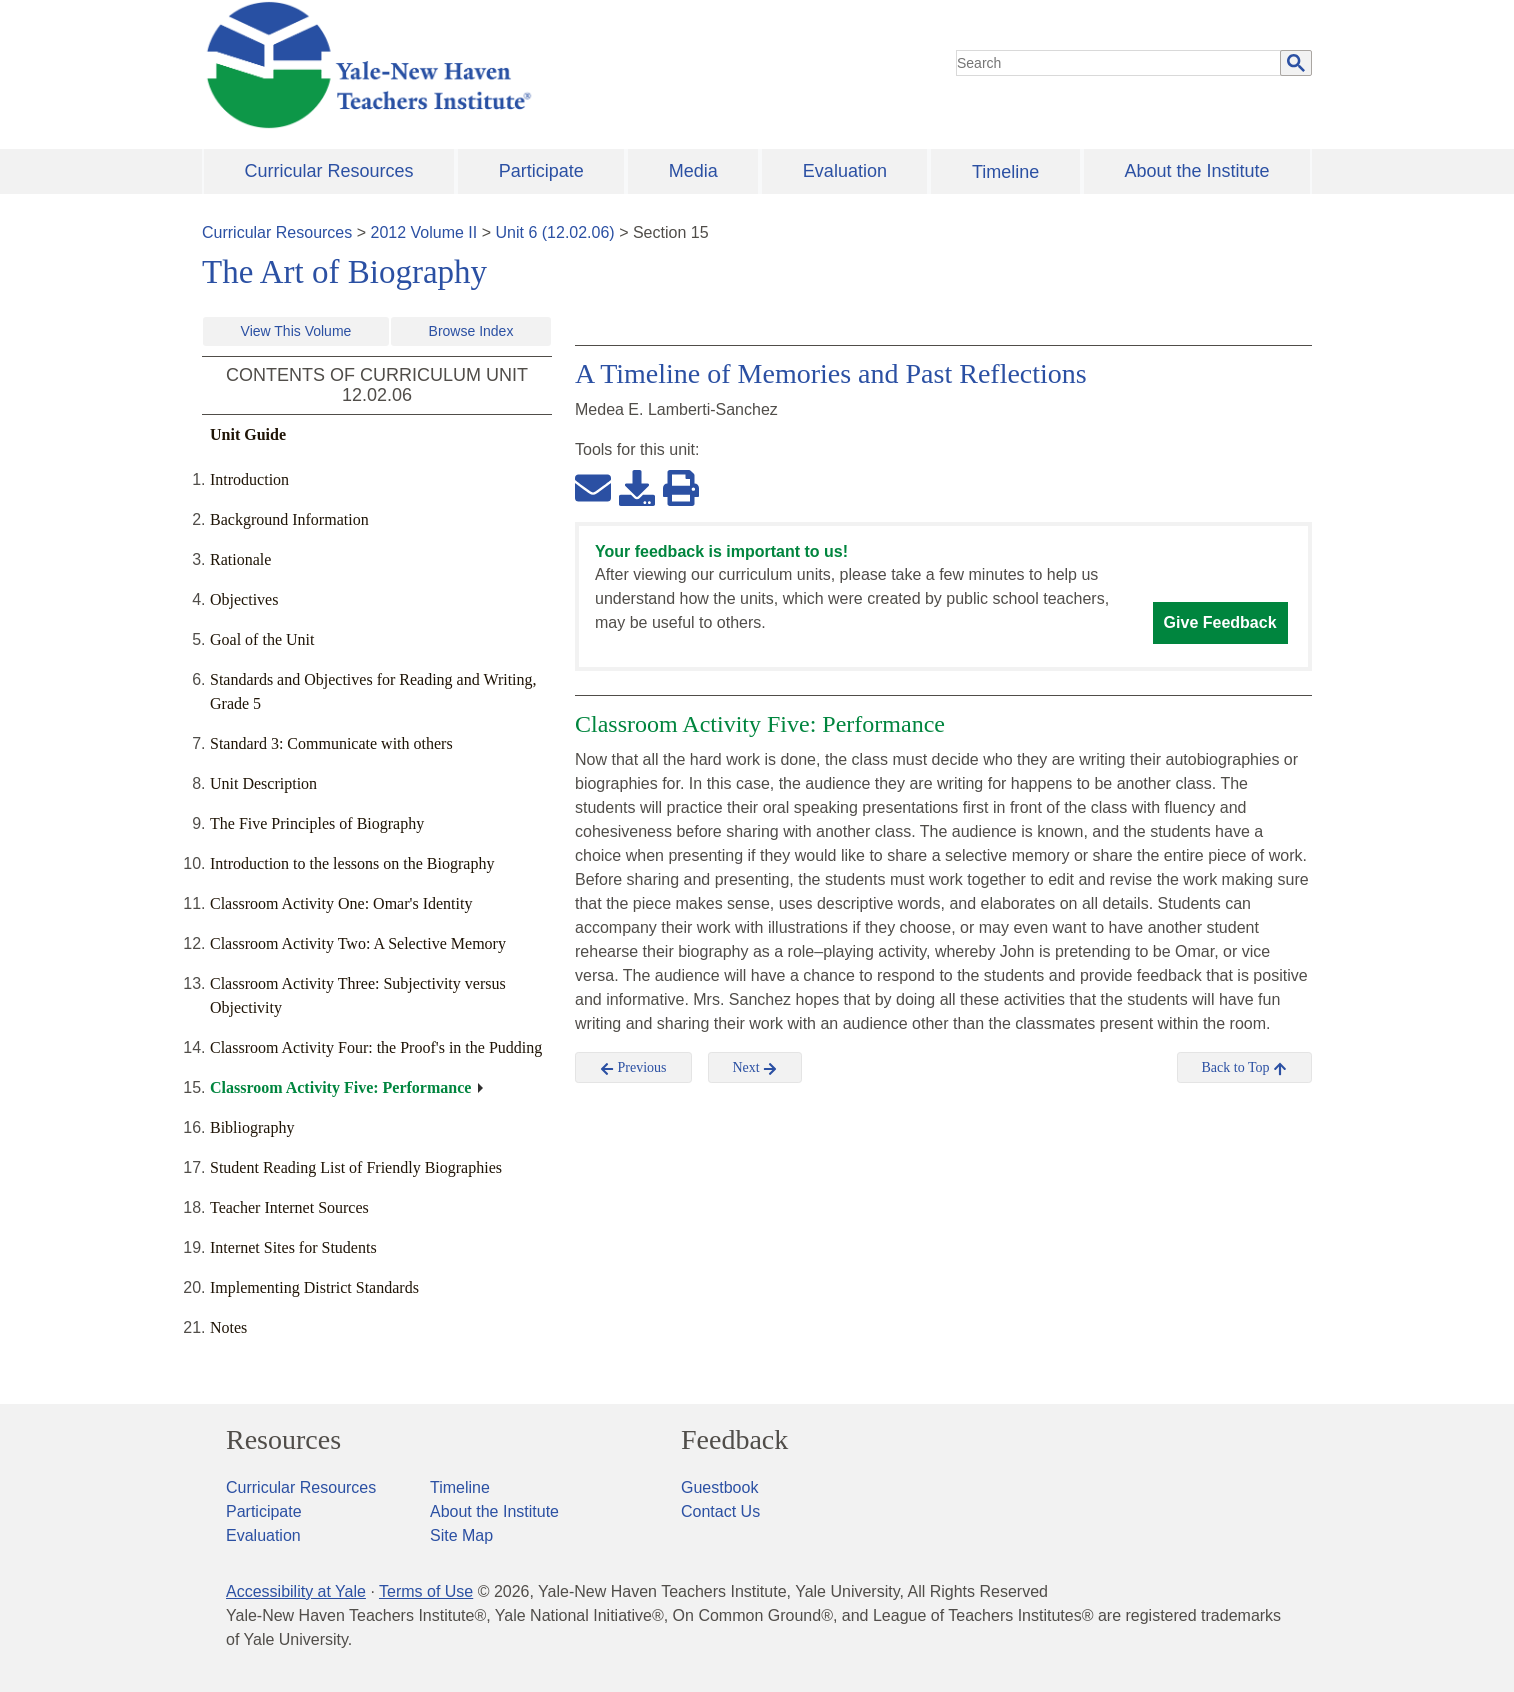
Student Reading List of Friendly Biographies (356, 1167)
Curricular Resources (329, 171)
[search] (1119, 63)
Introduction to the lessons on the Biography (352, 863)
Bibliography (252, 1127)
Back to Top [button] (1244, 1068)
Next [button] (755, 1068)
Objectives (244, 599)
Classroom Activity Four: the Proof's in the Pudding (376, 1047)
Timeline (1005, 172)
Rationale (240, 559)
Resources (283, 1440)
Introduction (249, 479)
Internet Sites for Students (293, 1247)
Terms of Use (426, 1591)
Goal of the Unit (262, 639)
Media (693, 171)
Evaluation (845, 171)
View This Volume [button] (296, 331)
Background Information (289, 519)
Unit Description (263, 783)
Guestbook (719, 1487)
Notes (228, 1327)
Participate (541, 171)
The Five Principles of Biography (317, 823)
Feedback (734, 1440)
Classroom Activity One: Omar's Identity (341, 903)
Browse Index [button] (471, 331)
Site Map (461, 1535)
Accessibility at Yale (296, 1591)
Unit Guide (248, 434)
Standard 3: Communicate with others (331, 743)
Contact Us (720, 1511)
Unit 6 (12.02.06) (554, 232)
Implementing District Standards (314, 1287)
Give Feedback (1220, 622)
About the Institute (1196, 171)
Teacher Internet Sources (289, 1207)
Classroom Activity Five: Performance (340, 1087)
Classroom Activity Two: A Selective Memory (358, 943)
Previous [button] (633, 1068)
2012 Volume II (424, 232)
